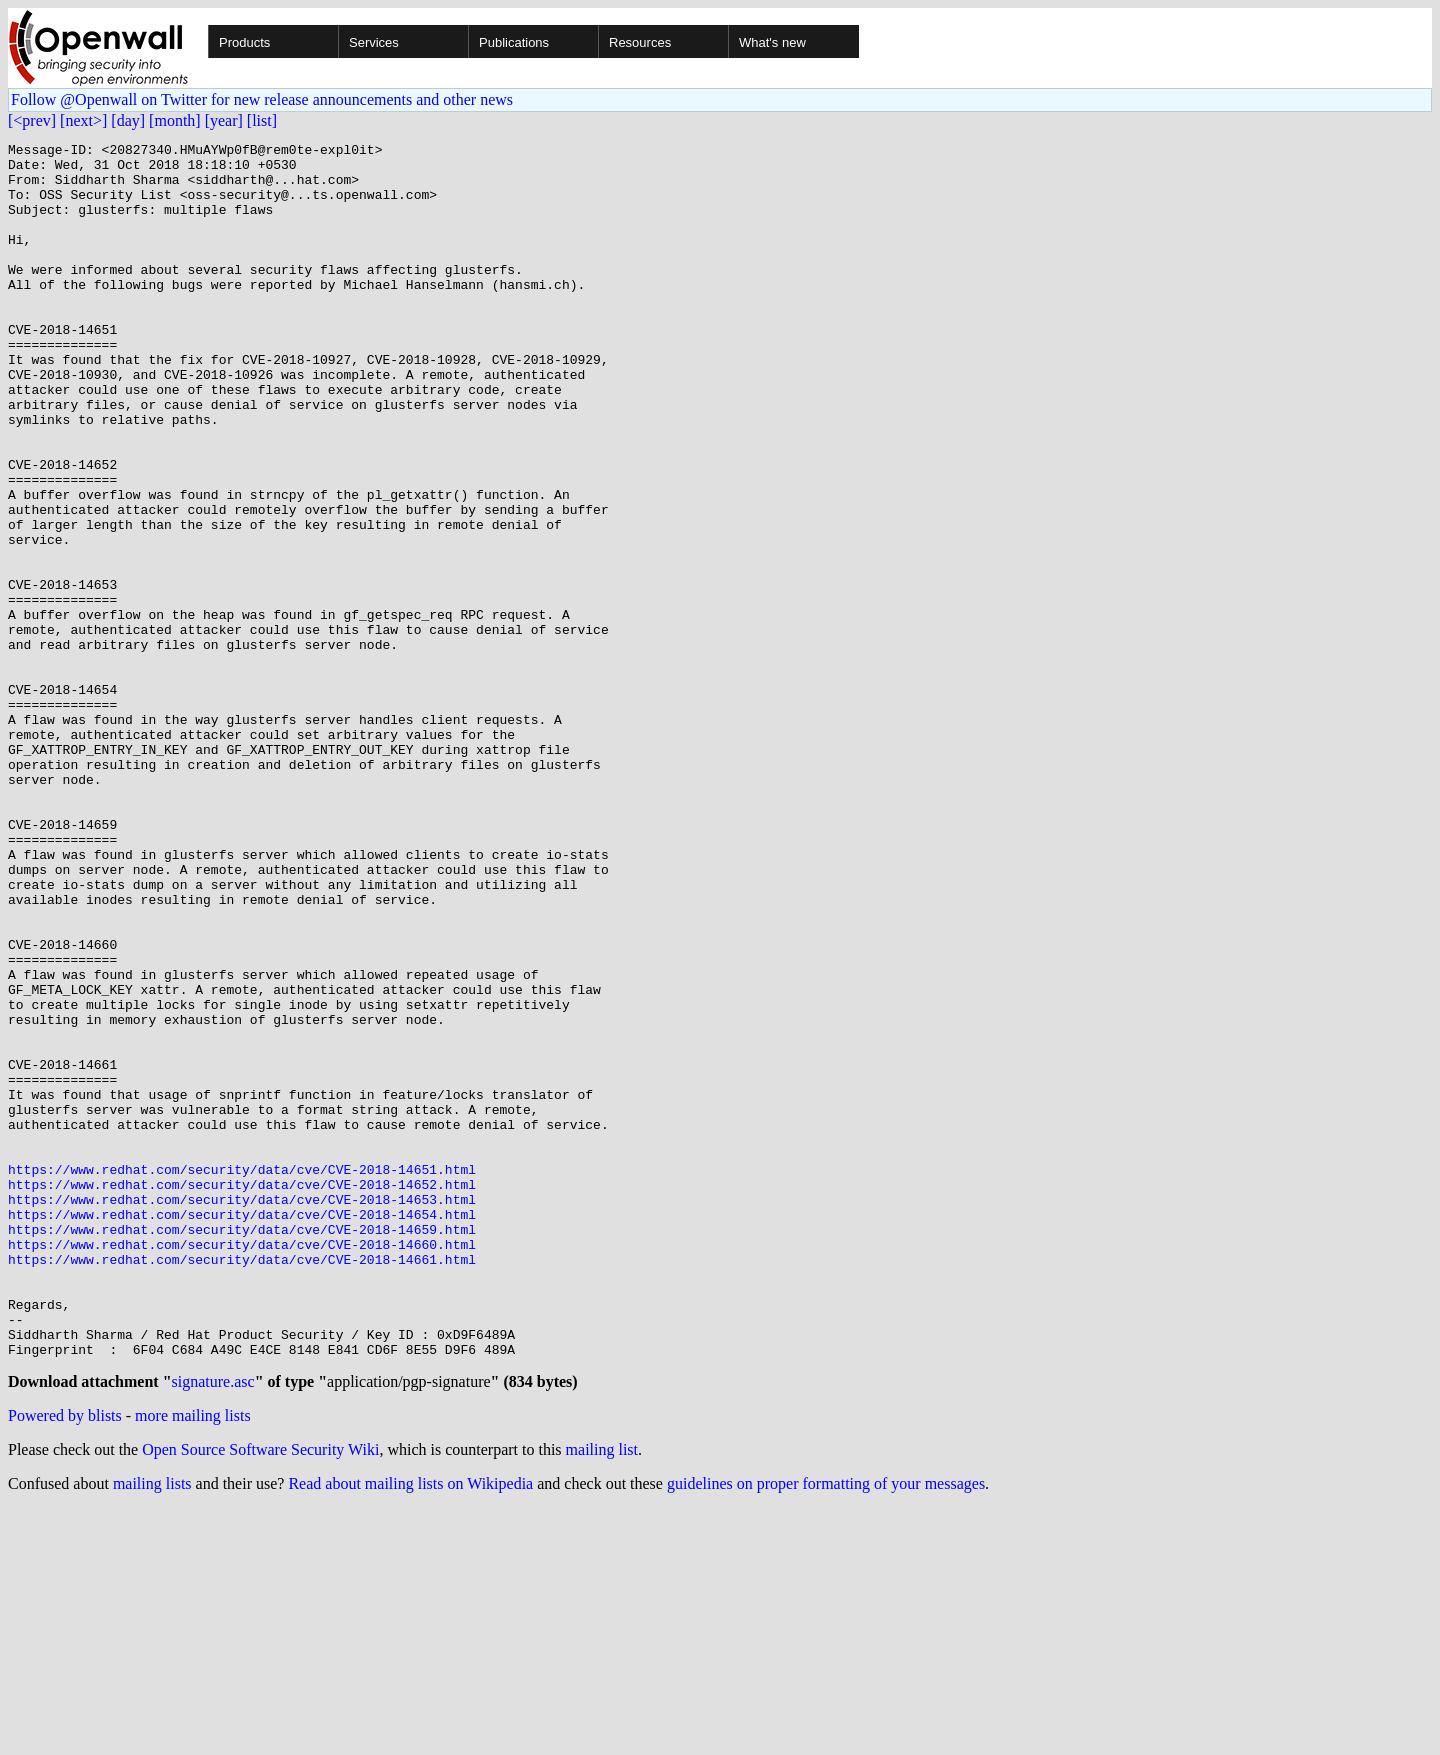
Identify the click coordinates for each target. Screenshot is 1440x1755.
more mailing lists (193, 1661)
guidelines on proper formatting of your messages (826, 1729)
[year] (224, 120)
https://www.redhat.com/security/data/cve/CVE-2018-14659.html (242, 1448)
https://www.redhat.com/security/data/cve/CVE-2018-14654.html (242, 1430)
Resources (640, 42)
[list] (262, 120)
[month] (175, 120)
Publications (514, 42)
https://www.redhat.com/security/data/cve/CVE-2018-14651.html (242, 1376)
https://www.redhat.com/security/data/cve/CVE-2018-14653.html (242, 1412)
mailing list (602, 1695)
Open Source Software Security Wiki (260, 1695)
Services (374, 42)
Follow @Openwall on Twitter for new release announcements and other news (262, 99)
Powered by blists (65, 1661)
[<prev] (32, 120)
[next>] (83, 120)
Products (244, 42)
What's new (772, 42)
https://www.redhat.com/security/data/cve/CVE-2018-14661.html (242, 1484)
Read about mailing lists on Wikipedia (410, 1729)
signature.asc (213, 1627)
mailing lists (152, 1729)
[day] (128, 120)
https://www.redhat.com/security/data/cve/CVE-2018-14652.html (242, 1394)
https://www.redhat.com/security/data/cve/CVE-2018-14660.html (242, 1466)
